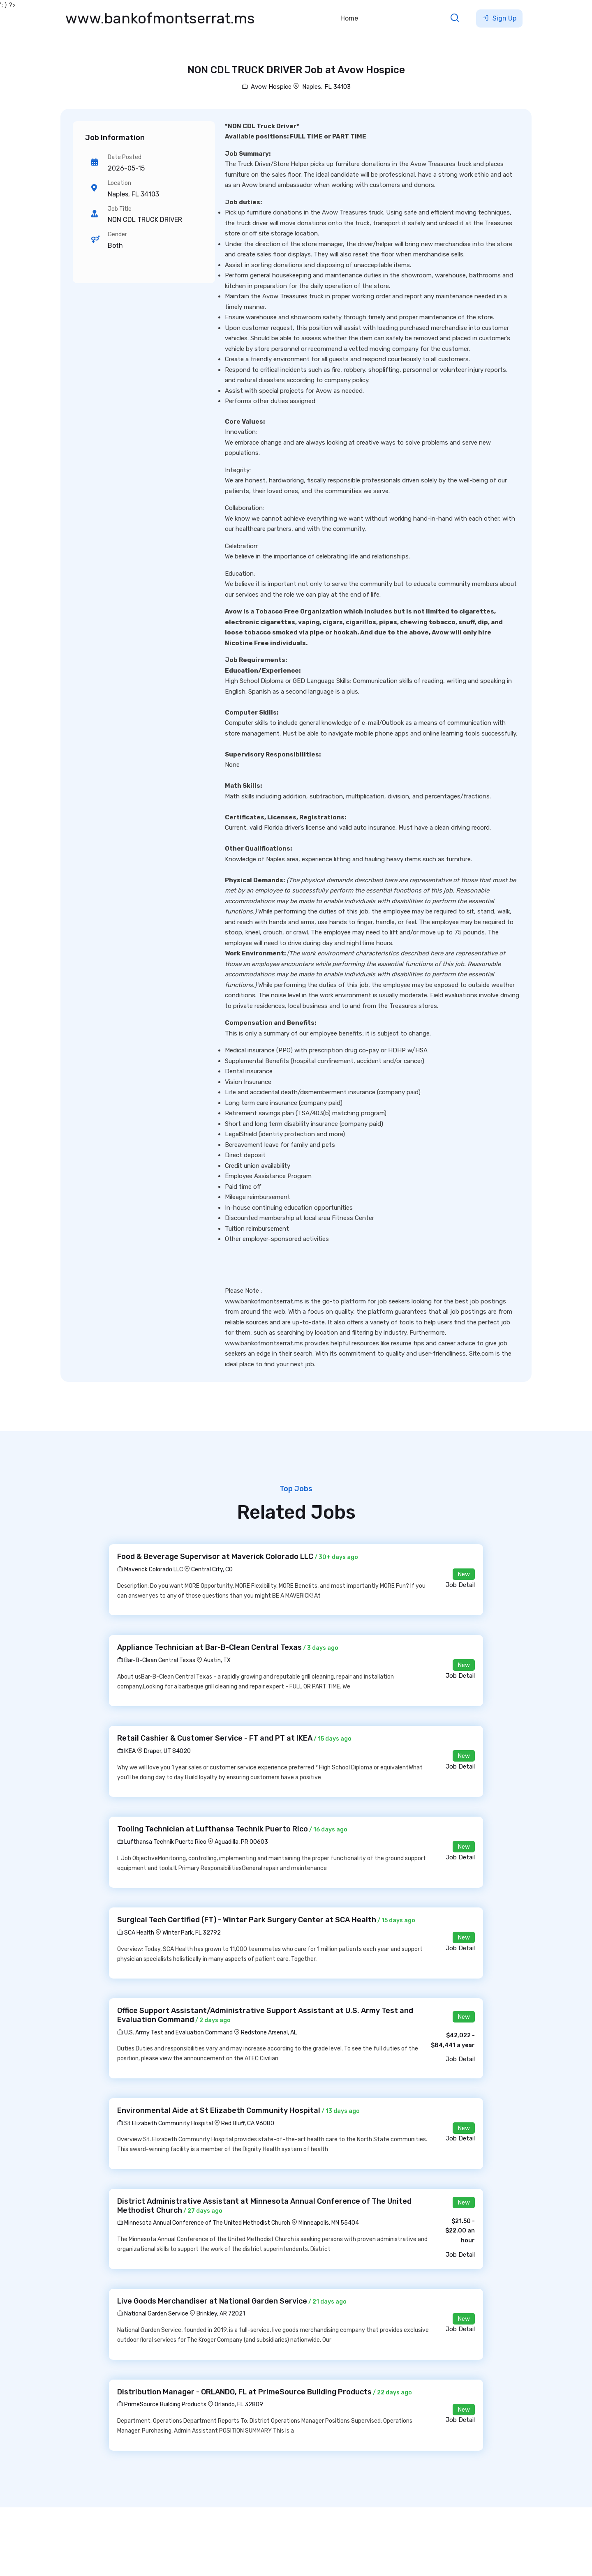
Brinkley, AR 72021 (221, 2313)
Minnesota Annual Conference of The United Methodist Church (203, 2222)
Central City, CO (212, 1569)
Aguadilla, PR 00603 (241, 1841)
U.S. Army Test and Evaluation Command (175, 2032)
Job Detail (460, 1585)
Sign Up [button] (499, 18)
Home (349, 18)
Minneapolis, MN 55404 (328, 2222)
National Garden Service (152, 2313)
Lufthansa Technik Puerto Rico (161, 1841)
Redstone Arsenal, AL (269, 2032)
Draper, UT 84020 (167, 1751)
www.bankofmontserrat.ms (160, 18)
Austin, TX (217, 1660)
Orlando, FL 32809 (239, 2404)
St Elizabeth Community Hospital (165, 2123)
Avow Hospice (266, 86)
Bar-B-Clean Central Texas (156, 1660)
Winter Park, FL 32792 (191, 1932)
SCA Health (135, 1932)
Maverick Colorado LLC (150, 1569)
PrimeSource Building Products (161, 2404)
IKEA (126, 1751)
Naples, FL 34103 (326, 86)
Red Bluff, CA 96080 (247, 2123)
